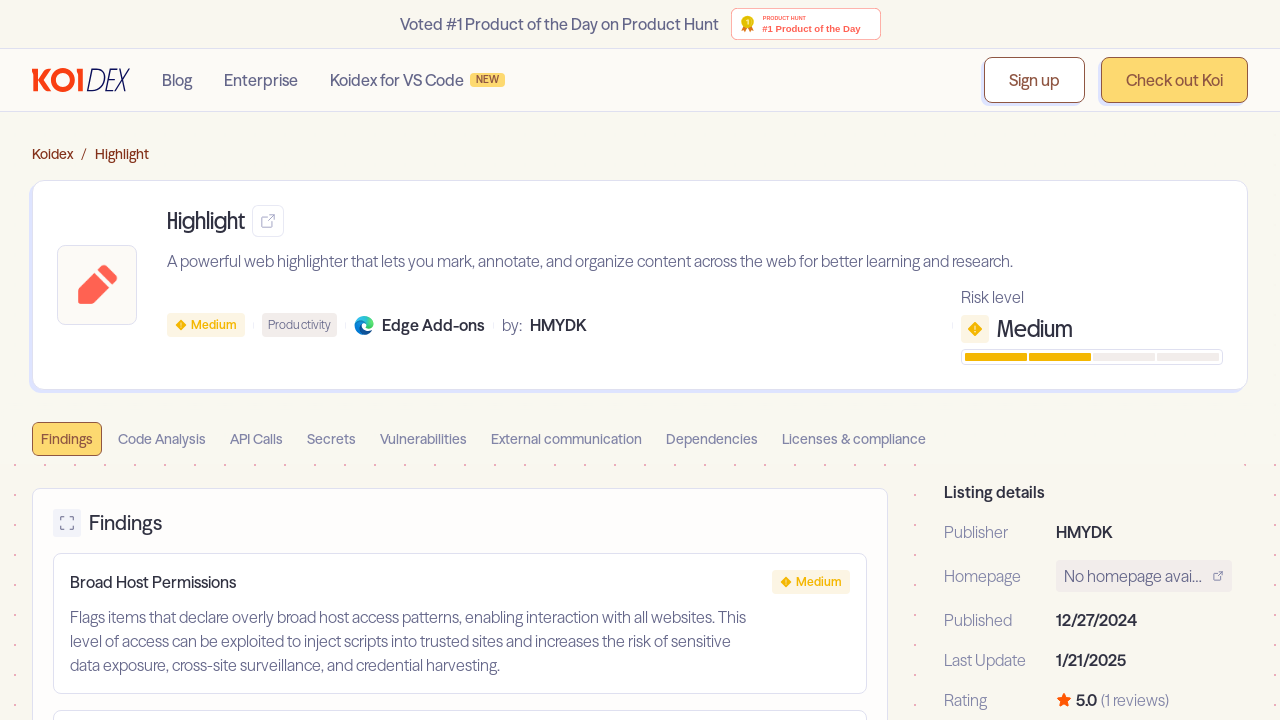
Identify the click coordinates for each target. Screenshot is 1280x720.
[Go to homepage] (81, 80)
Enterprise (261, 80)
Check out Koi (1174, 80)
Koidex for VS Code (417, 80)
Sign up (1034, 80)
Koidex (52, 154)
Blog (177, 80)
